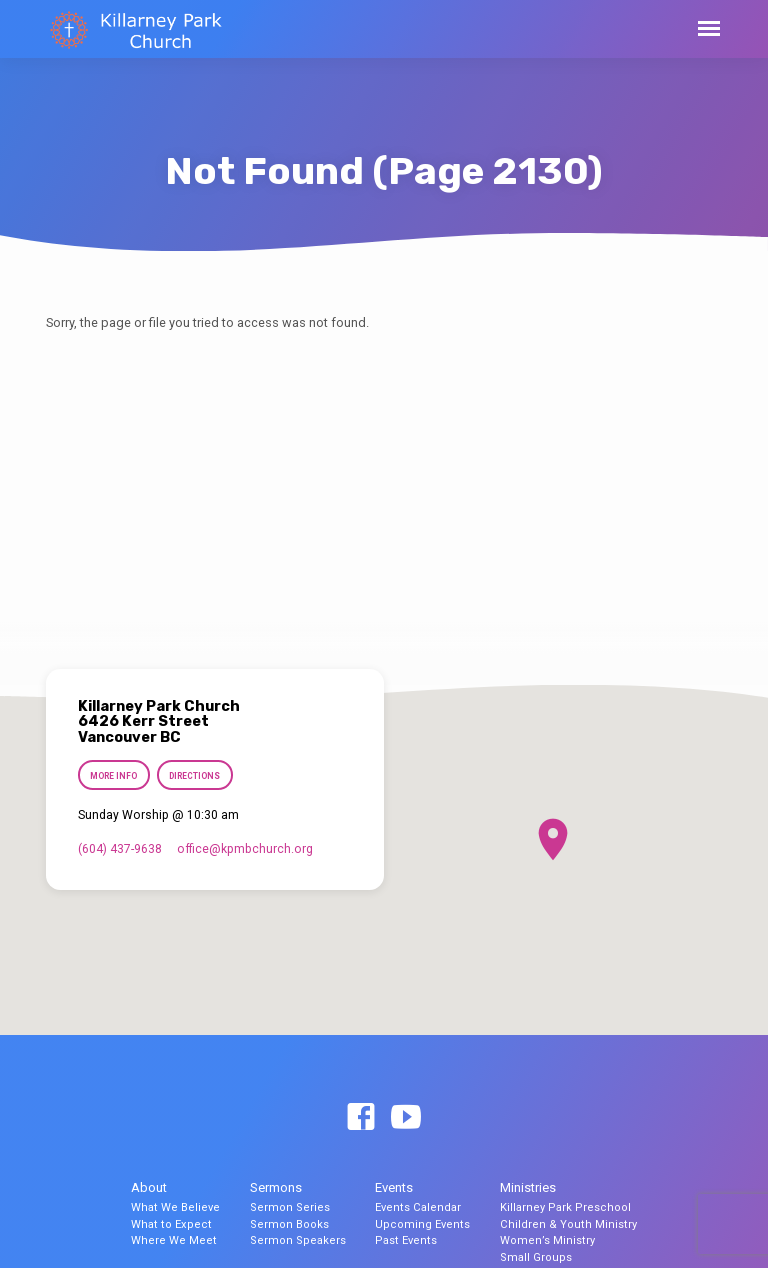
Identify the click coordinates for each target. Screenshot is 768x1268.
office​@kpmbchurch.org (245, 849)
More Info (113, 776)
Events (394, 1187)
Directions (195, 776)
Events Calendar (418, 1207)
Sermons (276, 1187)
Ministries (528, 1187)
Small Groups (536, 1257)
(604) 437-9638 (120, 849)
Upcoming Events (422, 1224)
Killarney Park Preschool (565, 1207)
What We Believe (175, 1207)
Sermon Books (289, 1224)
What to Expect (171, 1224)
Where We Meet (174, 1240)
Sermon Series (290, 1207)
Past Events (406, 1240)
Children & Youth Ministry (568, 1224)
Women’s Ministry (547, 1240)
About (149, 1187)
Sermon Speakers (298, 1240)
